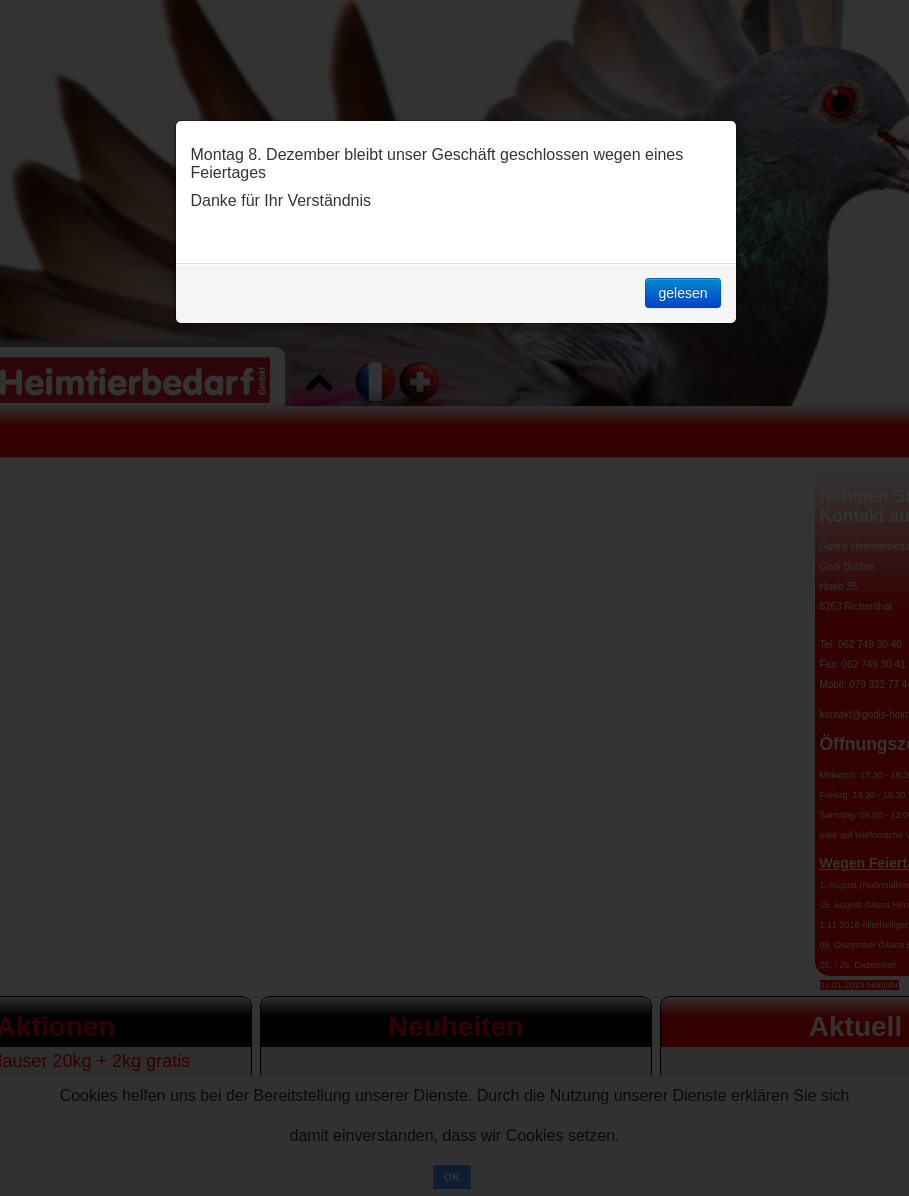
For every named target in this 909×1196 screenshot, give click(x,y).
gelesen (682, 293)
